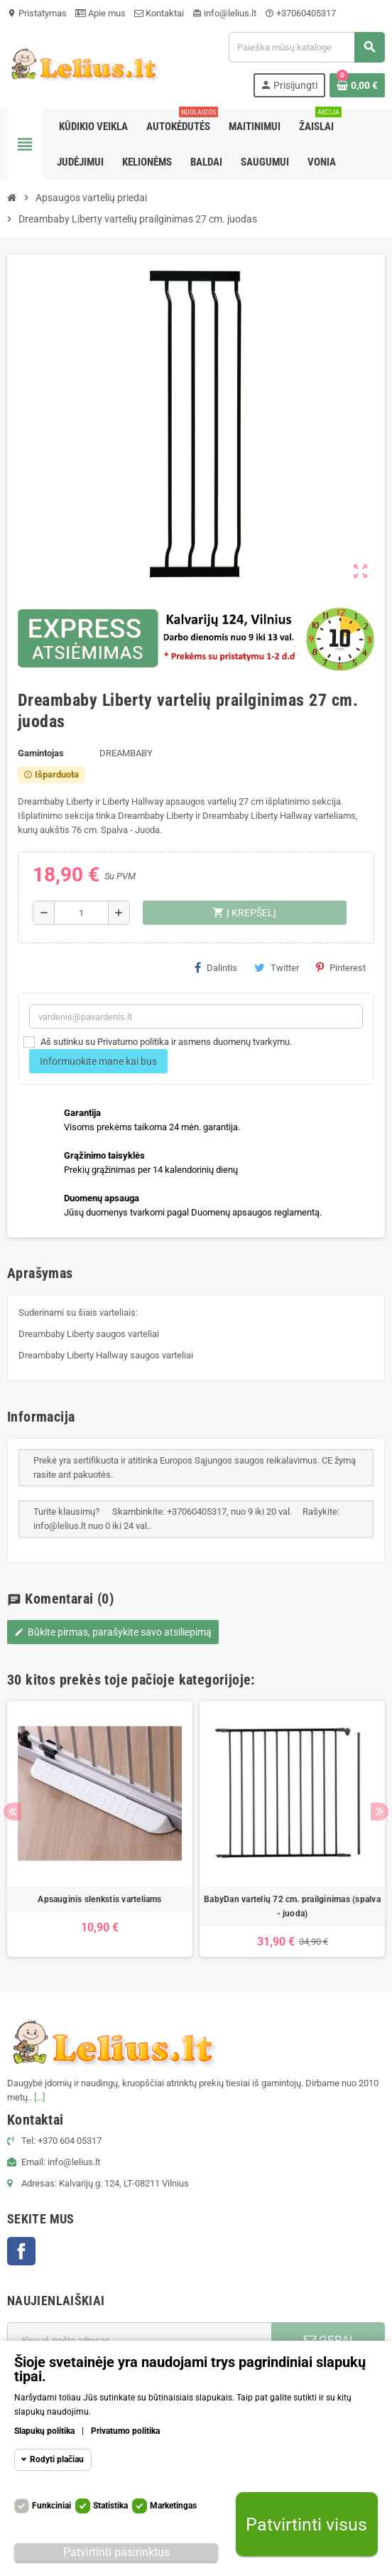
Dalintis (216, 967)
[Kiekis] (81, 912)
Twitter (276, 967)
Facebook (21, 2251)
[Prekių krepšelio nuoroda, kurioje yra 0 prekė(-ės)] (357, 85)
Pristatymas (37, 13)
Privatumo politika (125, 2431)
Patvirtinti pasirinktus (116, 2552)
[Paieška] (306, 47)
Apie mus (100, 13)
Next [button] (379, 1811)
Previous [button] (12, 1811)
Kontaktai (159, 13)
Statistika (110, 2506)
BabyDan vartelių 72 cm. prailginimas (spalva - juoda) (292, 1906)
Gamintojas (41, 753)
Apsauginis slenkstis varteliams (99, 1899)
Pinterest (341, 967)
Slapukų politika (44, 2431)
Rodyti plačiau (57, 2459)
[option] (100, 1829)
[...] (39, 2097)
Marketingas (173, 2506)
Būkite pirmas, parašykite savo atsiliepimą (113, 1632)
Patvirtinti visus (306, 2524)
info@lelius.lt (224, 13)
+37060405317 (300, 13)
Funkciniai (51, 2506)
